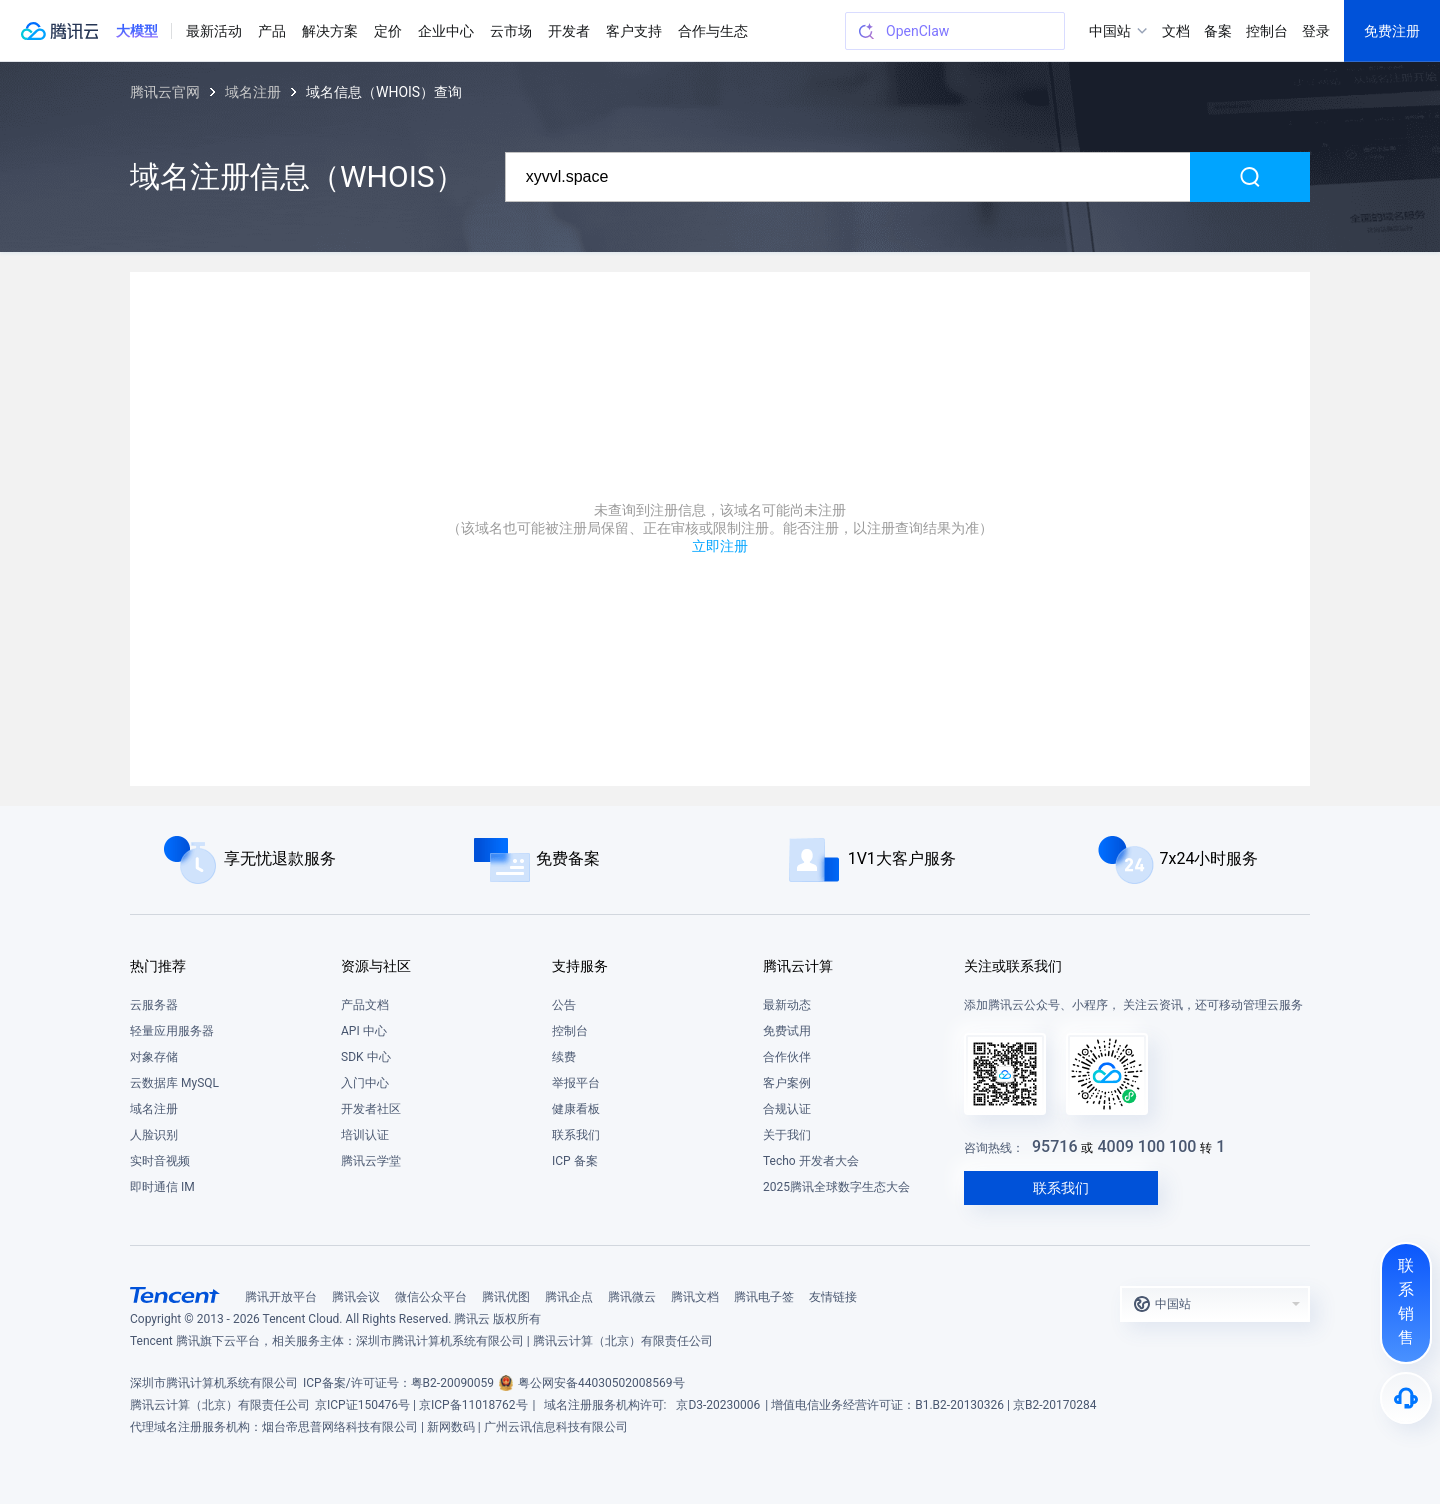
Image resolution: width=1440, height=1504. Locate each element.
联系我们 (576, 1135)
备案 (1218, 31)
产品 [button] (272, 31)
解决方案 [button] (330, 31)
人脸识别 (154, 1135)
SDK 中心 (366, 1057)
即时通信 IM (162, 1187)
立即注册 (720, 546)
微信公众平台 (431, 1297)
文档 (1176, 31)
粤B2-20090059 (453, 1383)
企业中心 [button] (446, 31)
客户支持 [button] (634, 31)
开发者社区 (371, 1109)
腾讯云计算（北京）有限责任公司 (220, 1405)
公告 (564, 1005)
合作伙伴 (787, 1057)
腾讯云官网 (165, 92)
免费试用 (787, 1031)
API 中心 (364, 1031)
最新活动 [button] (214, 31)
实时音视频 (160, 1161)
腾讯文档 (695, 1297)
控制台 (570, 1031)
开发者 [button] (569, 31)
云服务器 (154, 1005)
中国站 (1110, 31)
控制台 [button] (1267, 31)
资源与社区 (376, 966)
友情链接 (833, 1297)
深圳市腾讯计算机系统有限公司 (214, 1383)
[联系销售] (1406, 1303)
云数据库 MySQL (174, 1083)
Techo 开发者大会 (811, 1161)
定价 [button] (388, 31)
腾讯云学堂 (371, 1161)
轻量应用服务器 (172, 1031)
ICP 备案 (575, 1161)
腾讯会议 (356, 1297)
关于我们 (787, 1135)
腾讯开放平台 (281, 1297)
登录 (1316, 31)
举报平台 (576, 1083)
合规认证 (787, 1109)
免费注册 (1392, 31)
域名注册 (253, 92)
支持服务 (580, 966)
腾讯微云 (632, 1297)
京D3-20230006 (718, 1405)
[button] (137, 31)
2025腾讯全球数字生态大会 (836, 1187)
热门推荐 (158, 966)
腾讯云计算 (798, 966)
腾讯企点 (569, 1297)
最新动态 (787, 1005)
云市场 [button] (511, 31)
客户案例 (787, 1083)
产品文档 (365, 1005)
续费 (564, 1057)
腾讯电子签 (764, 1297)
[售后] (1406, 1398)
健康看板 (576, 1109)
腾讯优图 (506, 1297)
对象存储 (154, 1057)
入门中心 (365, 1083)
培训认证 (365, 1135)
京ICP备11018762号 (473, 1405)
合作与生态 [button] (713, 31)
